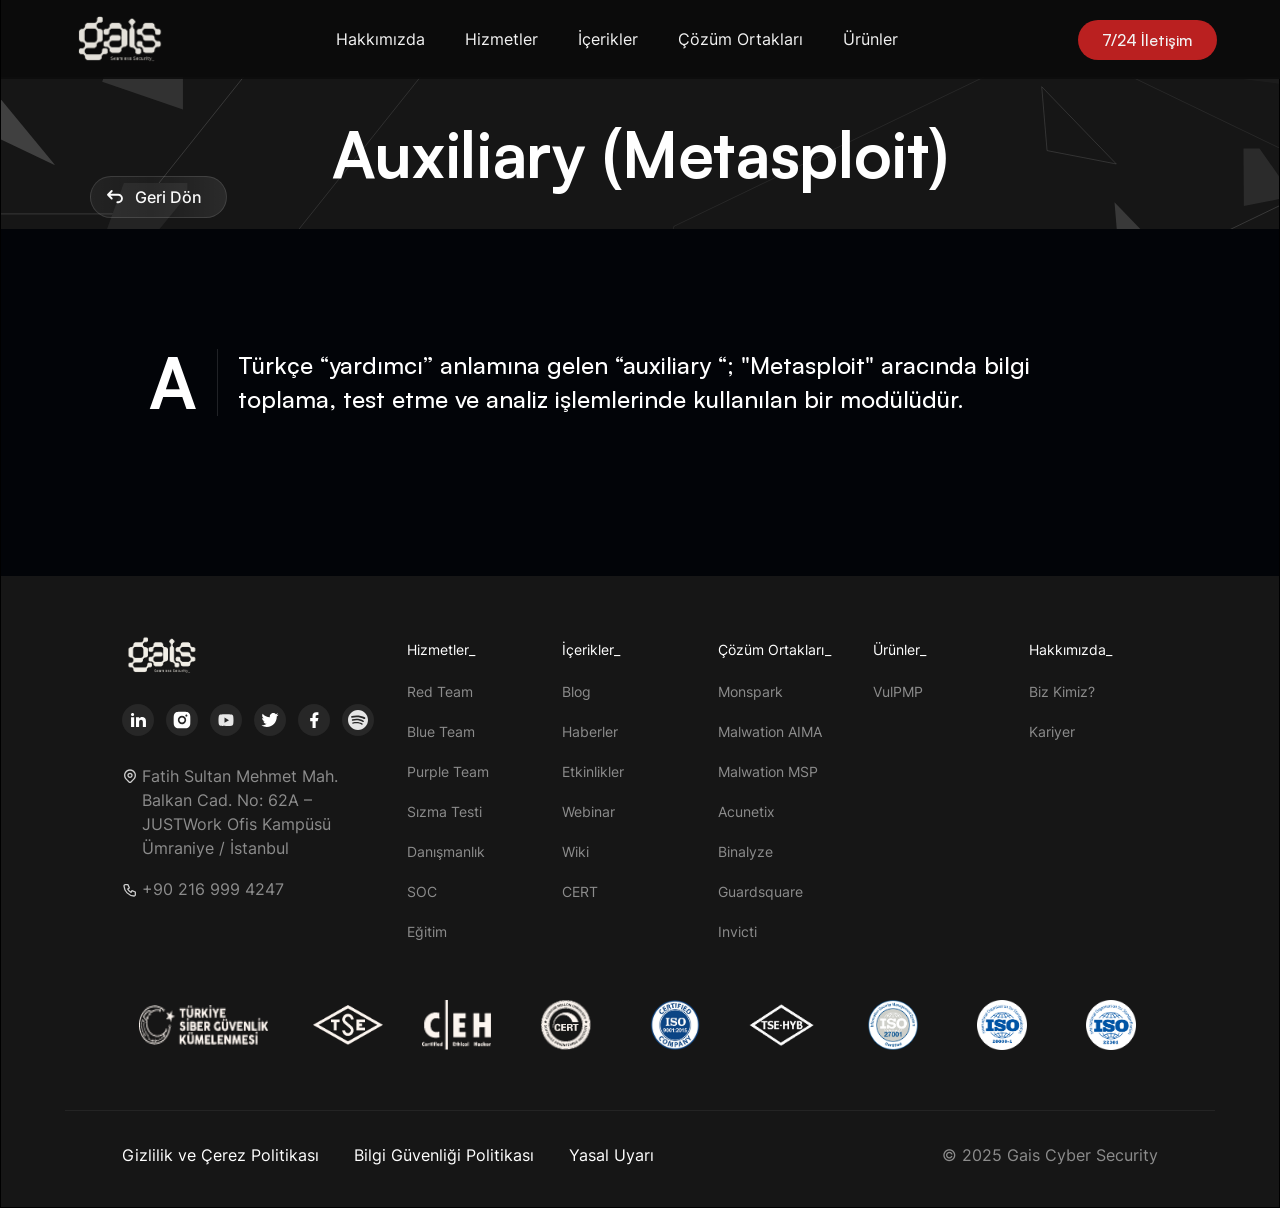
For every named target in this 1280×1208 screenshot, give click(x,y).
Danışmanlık (446, 851)
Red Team (440, 691)
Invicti (737, 931)
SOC (422, 891)
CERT (580, 891)
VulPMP (898, 691)
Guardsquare (760, 891)
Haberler (590, 731)
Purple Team (448, 771)
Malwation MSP (768, 771)
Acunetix (746, 811)
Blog (576, 691)
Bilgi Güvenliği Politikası (444, 1155)
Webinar (588, 811)
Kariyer (1052, 731)
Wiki (575, 851)
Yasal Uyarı (611, 1155)
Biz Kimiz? (1062, 691)
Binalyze (745, 851)
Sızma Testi (444, 811)
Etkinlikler (593, 771)
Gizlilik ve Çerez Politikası (220, 1155)
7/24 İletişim (1147, 40)
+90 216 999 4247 (213, 889)
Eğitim (427, 931)
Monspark (750, 691)
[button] (384, 39)
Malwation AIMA (770, 731)
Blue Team (441, 731)
